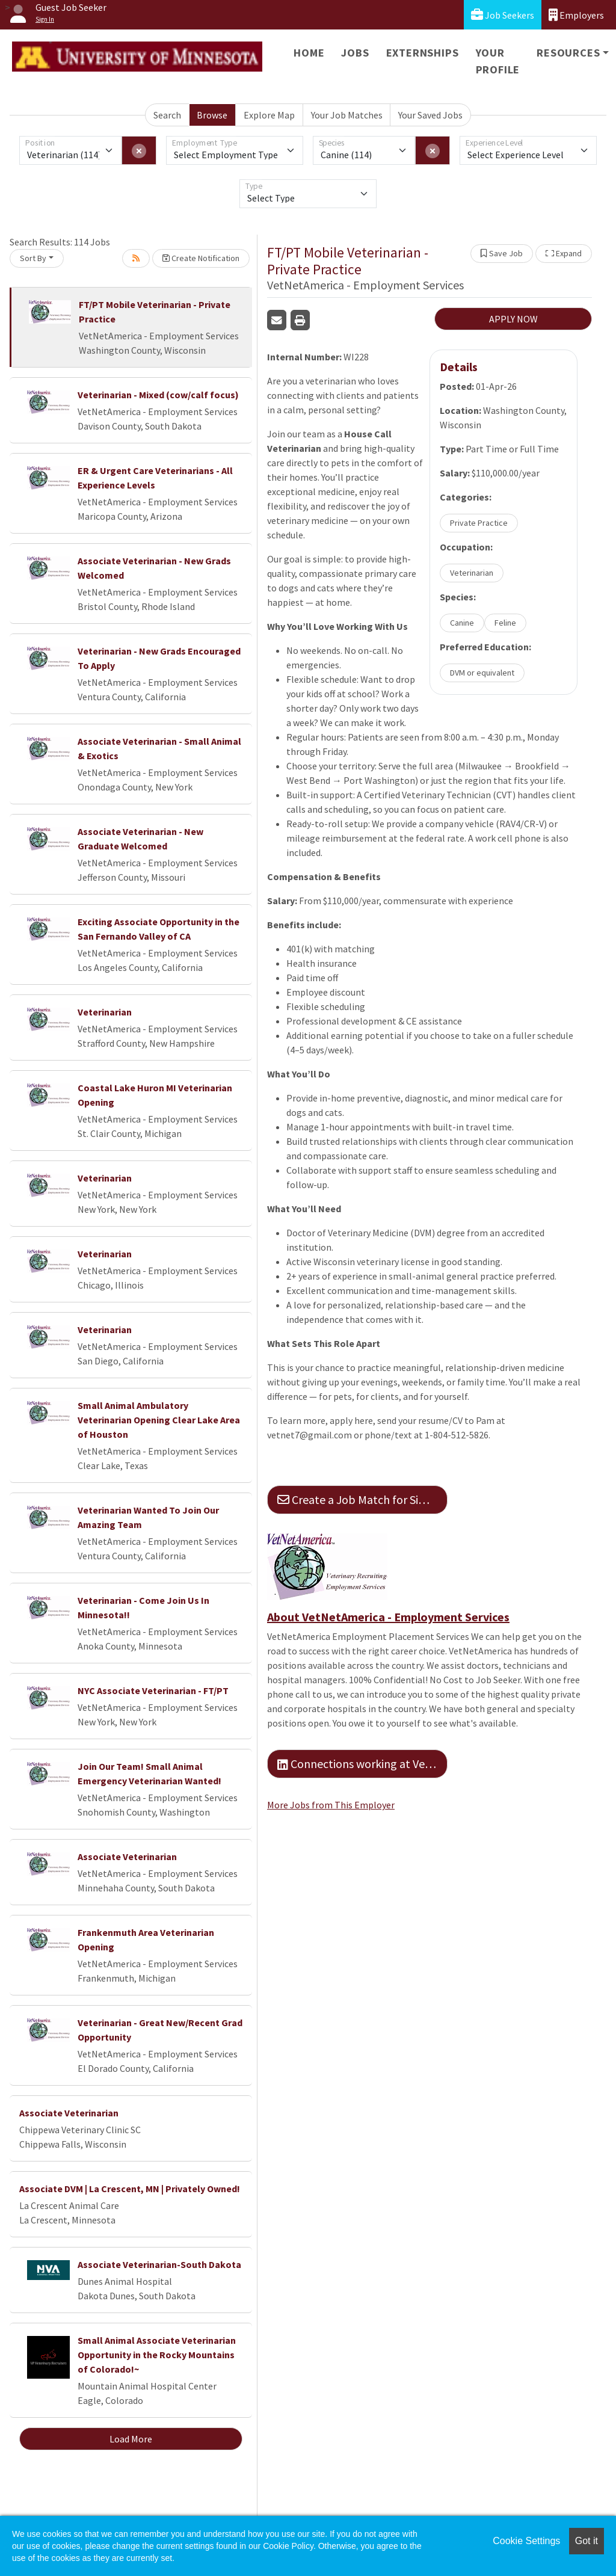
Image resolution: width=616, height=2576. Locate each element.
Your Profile (498, 61)
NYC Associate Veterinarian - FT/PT (153, 1690)
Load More (130, 2439)
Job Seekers (502, 14)
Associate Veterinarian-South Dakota (159, 2264)
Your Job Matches (347, 115)
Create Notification (200, 258)
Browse (212, 115)
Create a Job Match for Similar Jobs (362, 1499)
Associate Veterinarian (127, 1856)
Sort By (33, 258)
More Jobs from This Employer (331, 1805)
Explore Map (269, 115)
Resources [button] (568, 53)
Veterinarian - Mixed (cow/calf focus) (158, 395)
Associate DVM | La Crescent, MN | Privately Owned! (129, 2189)
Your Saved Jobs (430, 115)
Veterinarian (105, 1012)
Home (309, 53)
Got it (586, 2541)
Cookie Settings (526, 2541)
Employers (576, 14)
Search (167, 115)
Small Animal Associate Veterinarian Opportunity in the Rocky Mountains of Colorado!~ (157, 2354)
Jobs (355, 53)
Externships (422, 53)
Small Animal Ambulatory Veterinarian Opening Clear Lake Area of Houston (159, 1419)
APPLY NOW (513, 319)
